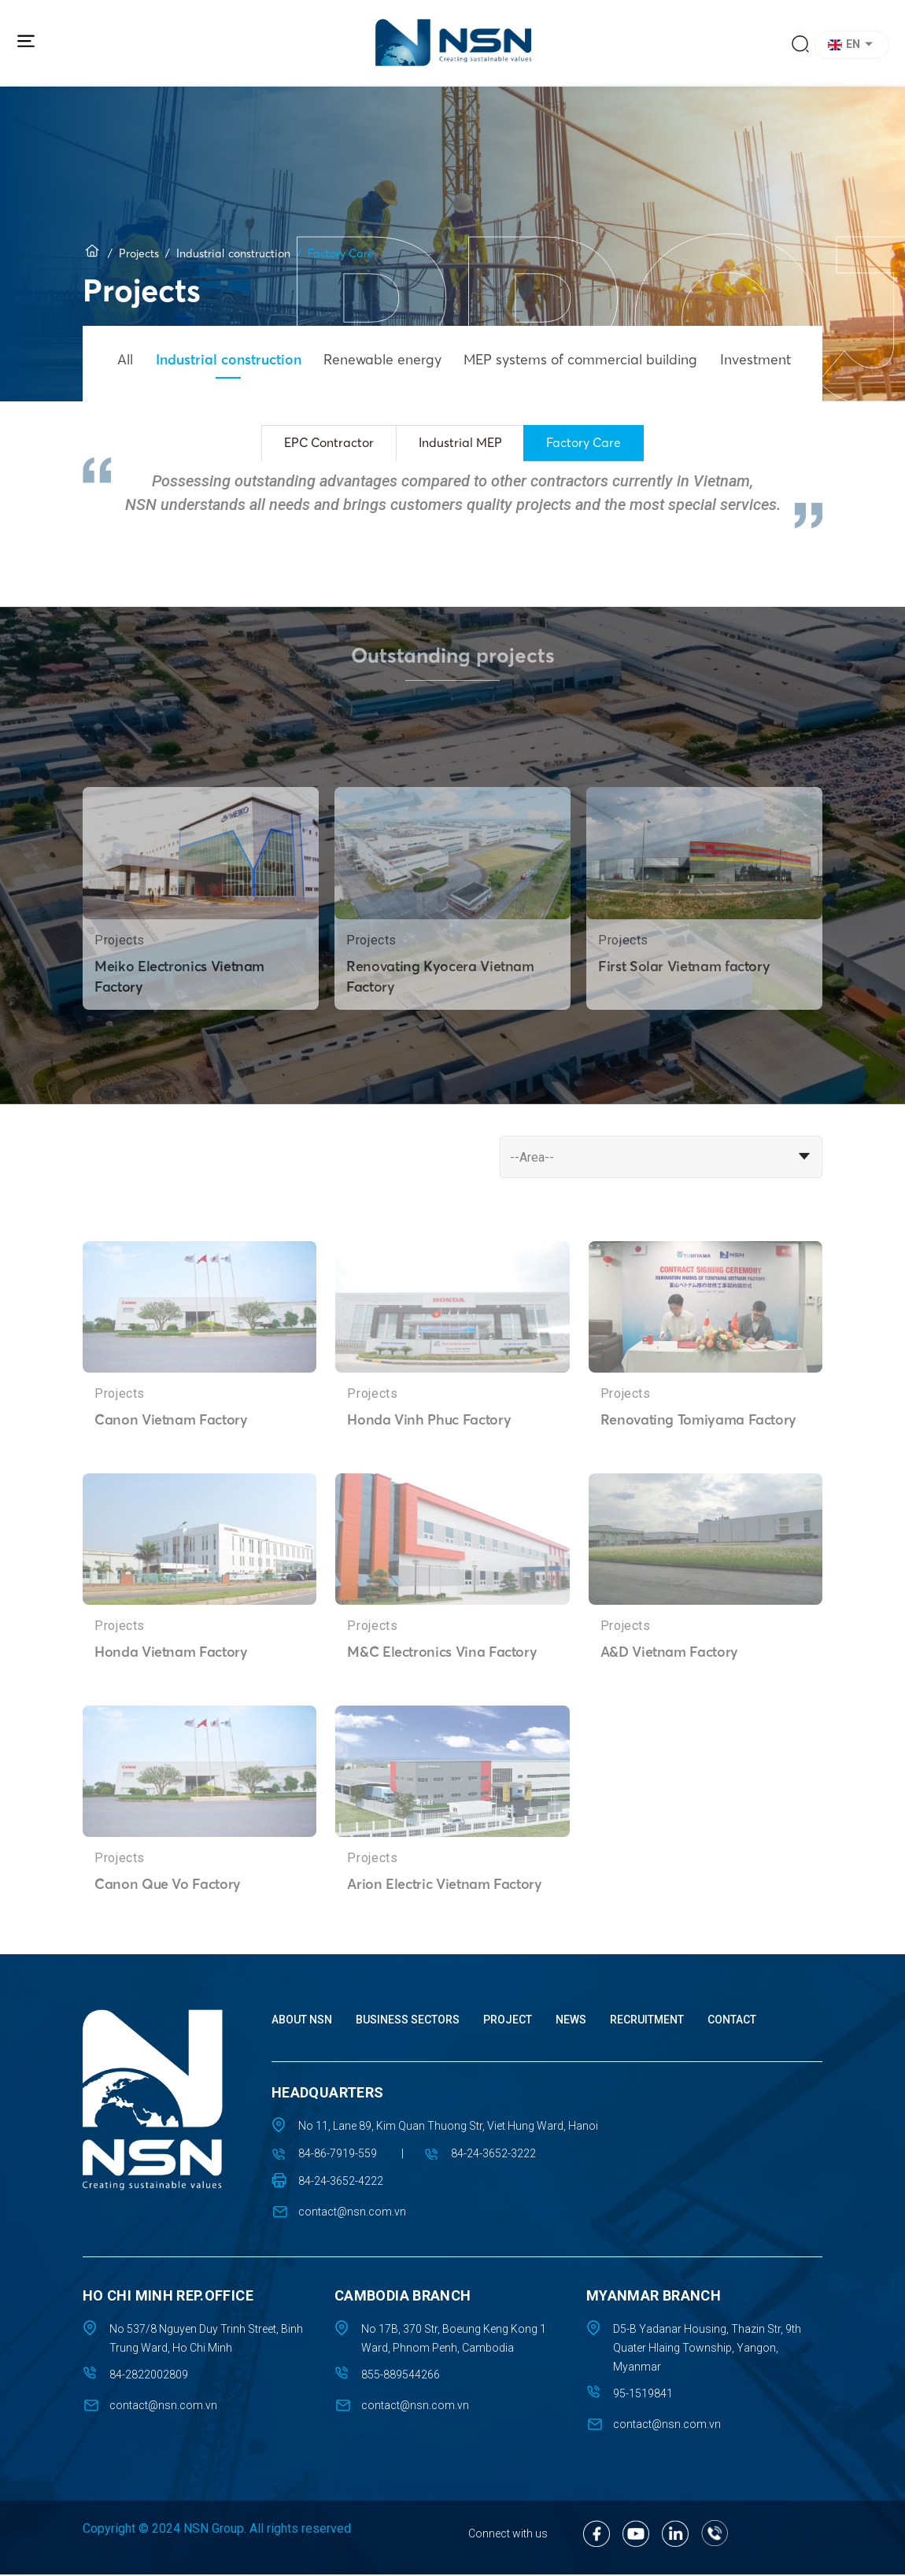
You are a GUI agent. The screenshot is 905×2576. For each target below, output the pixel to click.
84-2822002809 (148, 2376)
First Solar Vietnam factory (685, 1012)
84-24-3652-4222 (340, 2182)
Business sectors (408, 2021)
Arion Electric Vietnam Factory (447, 1930)
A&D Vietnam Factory (670, 1698)
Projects (139, 252)
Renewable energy (395, 358)
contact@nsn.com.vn (352, 2213)
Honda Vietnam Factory (171, 1698)
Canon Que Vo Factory (168, 1930)
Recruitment (647, 2021)
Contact (731, 2021)
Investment (781, 358)
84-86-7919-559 (337, 2155)
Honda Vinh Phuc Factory (430, 1465)
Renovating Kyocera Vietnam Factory (441, 1022)
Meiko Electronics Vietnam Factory (181, 1022)
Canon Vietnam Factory (171, 1465)
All (126, 358)
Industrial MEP (461, 443)
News (571, 2021)
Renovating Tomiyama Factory (700, 1465)
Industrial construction (233, 252)
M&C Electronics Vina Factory (444, 1698)
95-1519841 (643, 2395)
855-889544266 (400, 2376)
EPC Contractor (324, 443)
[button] (854, 45)
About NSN (302, 2021)
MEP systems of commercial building (600, 358)
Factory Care (590, 443)
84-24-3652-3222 (496, 2155)
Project (507, 2021)
